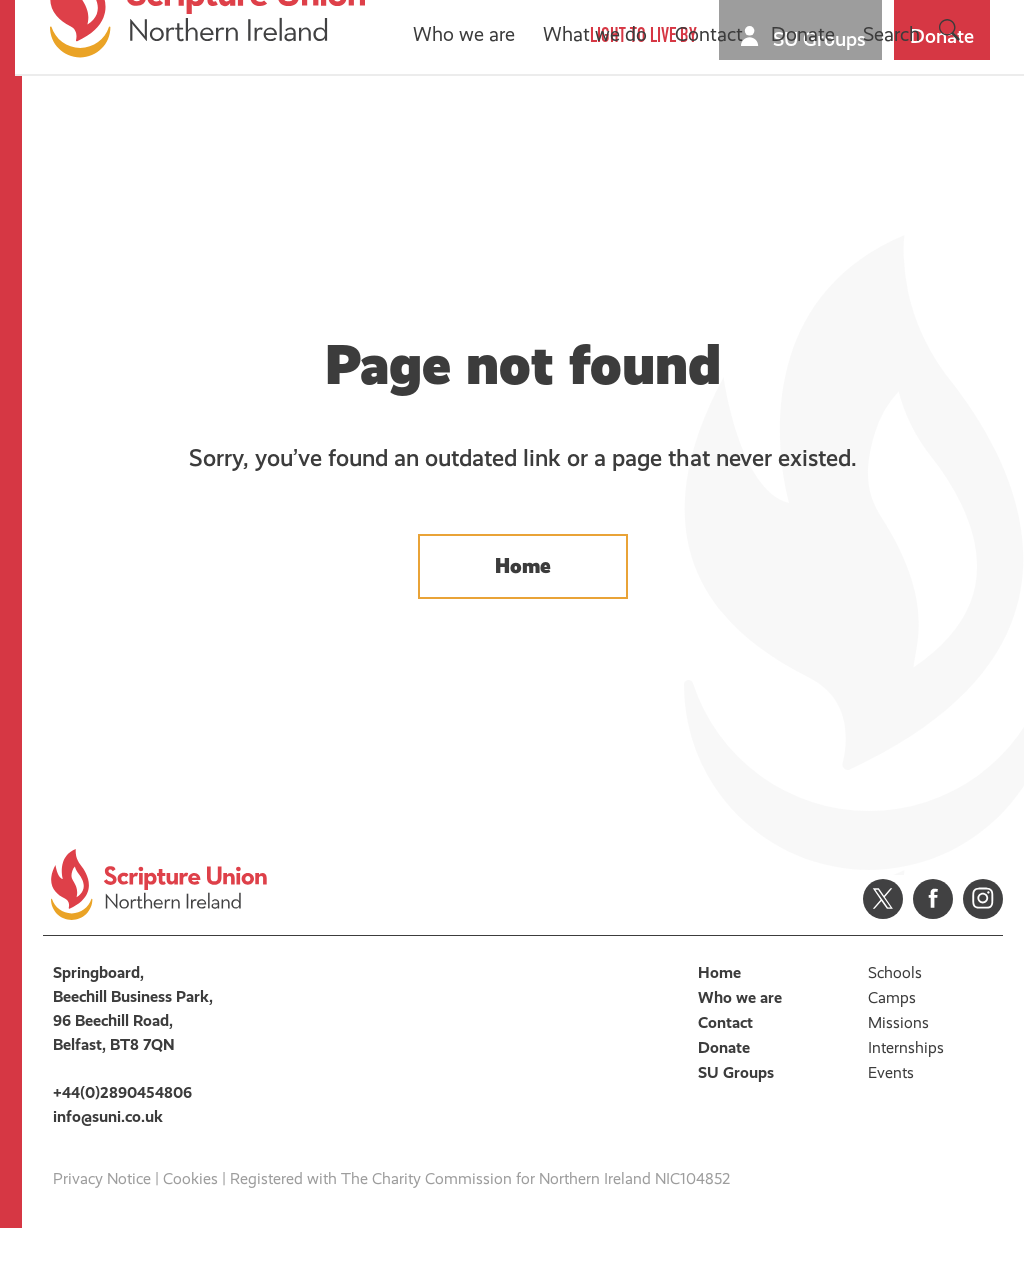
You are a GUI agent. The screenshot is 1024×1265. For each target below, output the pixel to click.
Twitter (883, 936)
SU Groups (822, 39)
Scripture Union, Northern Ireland (210, 107)
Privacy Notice (102, 1215)
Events (891, 1109)
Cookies (190, 1215)
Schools (895, 1009)
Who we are (467, 135)
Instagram (983, 936)
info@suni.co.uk (108, 1153)
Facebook (933, 936)
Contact (712, 135)
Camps (892, 1034)
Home (523, 591)
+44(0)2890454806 (122, 1129)
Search (894, 135)
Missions (898, 1059)
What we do (598, 135)
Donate (945, 36)
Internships (906, 1084)
